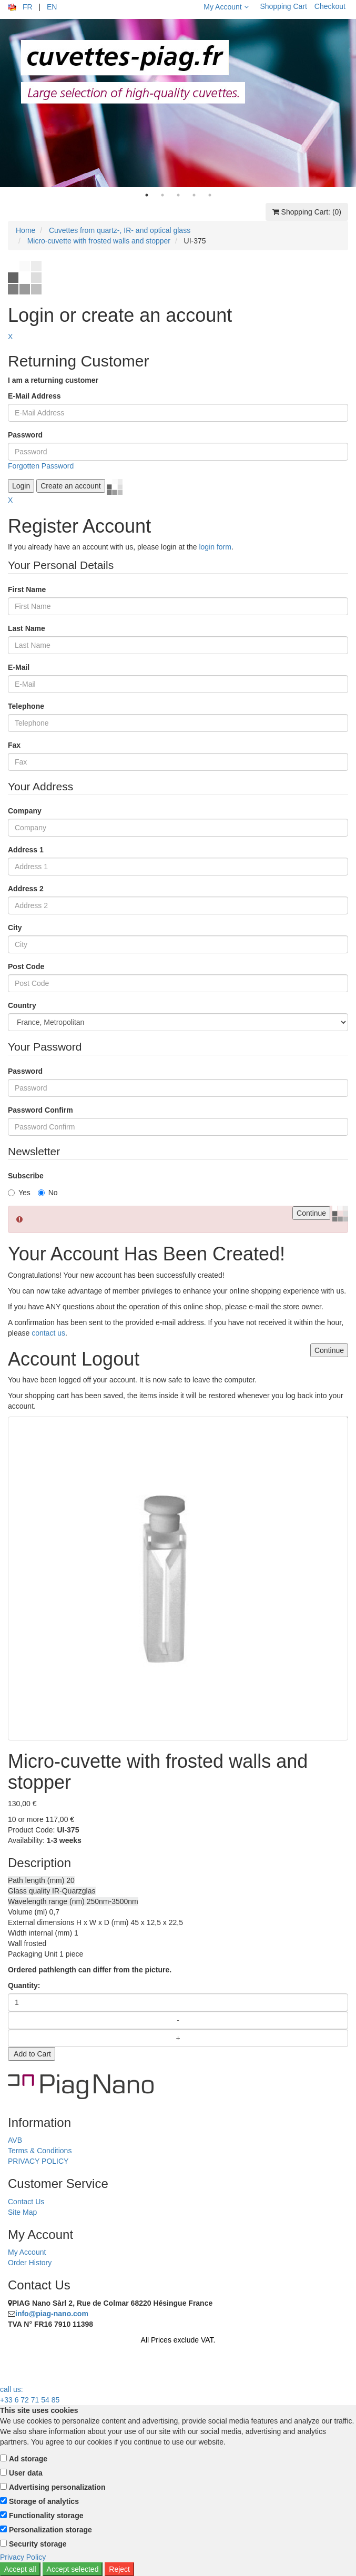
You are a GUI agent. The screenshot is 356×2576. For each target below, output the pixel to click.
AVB (15, 2140)
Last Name (26, 628)
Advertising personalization (57, 2487)
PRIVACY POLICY (38, 2161)
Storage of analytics (44, 2501)
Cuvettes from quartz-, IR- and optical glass (119, 230)
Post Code (26, 966)
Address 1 (26, 850)
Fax (14, 745)
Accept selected (73, 2569)
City (15, 927)
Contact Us (26, 2201)
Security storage (38, 2544)
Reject (119, 2569)
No (48, 1192)
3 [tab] (178, 195)
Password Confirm (40, 1110)
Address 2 (26, 888)
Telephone (26, 706)
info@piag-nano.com (51, 2313)
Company (25, 811)
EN (52, 7)
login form (215, 547)
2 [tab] (162, 195)
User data (26, 2473)
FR (28, 7)
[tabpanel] (178, 103)
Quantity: (24, 1985)
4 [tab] (194, 195)
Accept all (20, 2569)
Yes (19, 1192)
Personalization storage (50, 2530)
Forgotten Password (41, 466)
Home (25, 230)
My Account (226, 7)
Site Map (22, 2212)
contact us (48, 1333)
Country (22, 1005)
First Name (27, 589)
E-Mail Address (34, 396)
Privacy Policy (23, 2557)
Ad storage (28, 2459)
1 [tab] (146, 195)
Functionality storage (46, 2515)
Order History (30, 2262)
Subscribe (26, 1176)
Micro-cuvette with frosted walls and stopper (98, 241)
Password (25, 435)
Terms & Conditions (40, 2150)
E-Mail (18, 667)
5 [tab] (210, 195)
